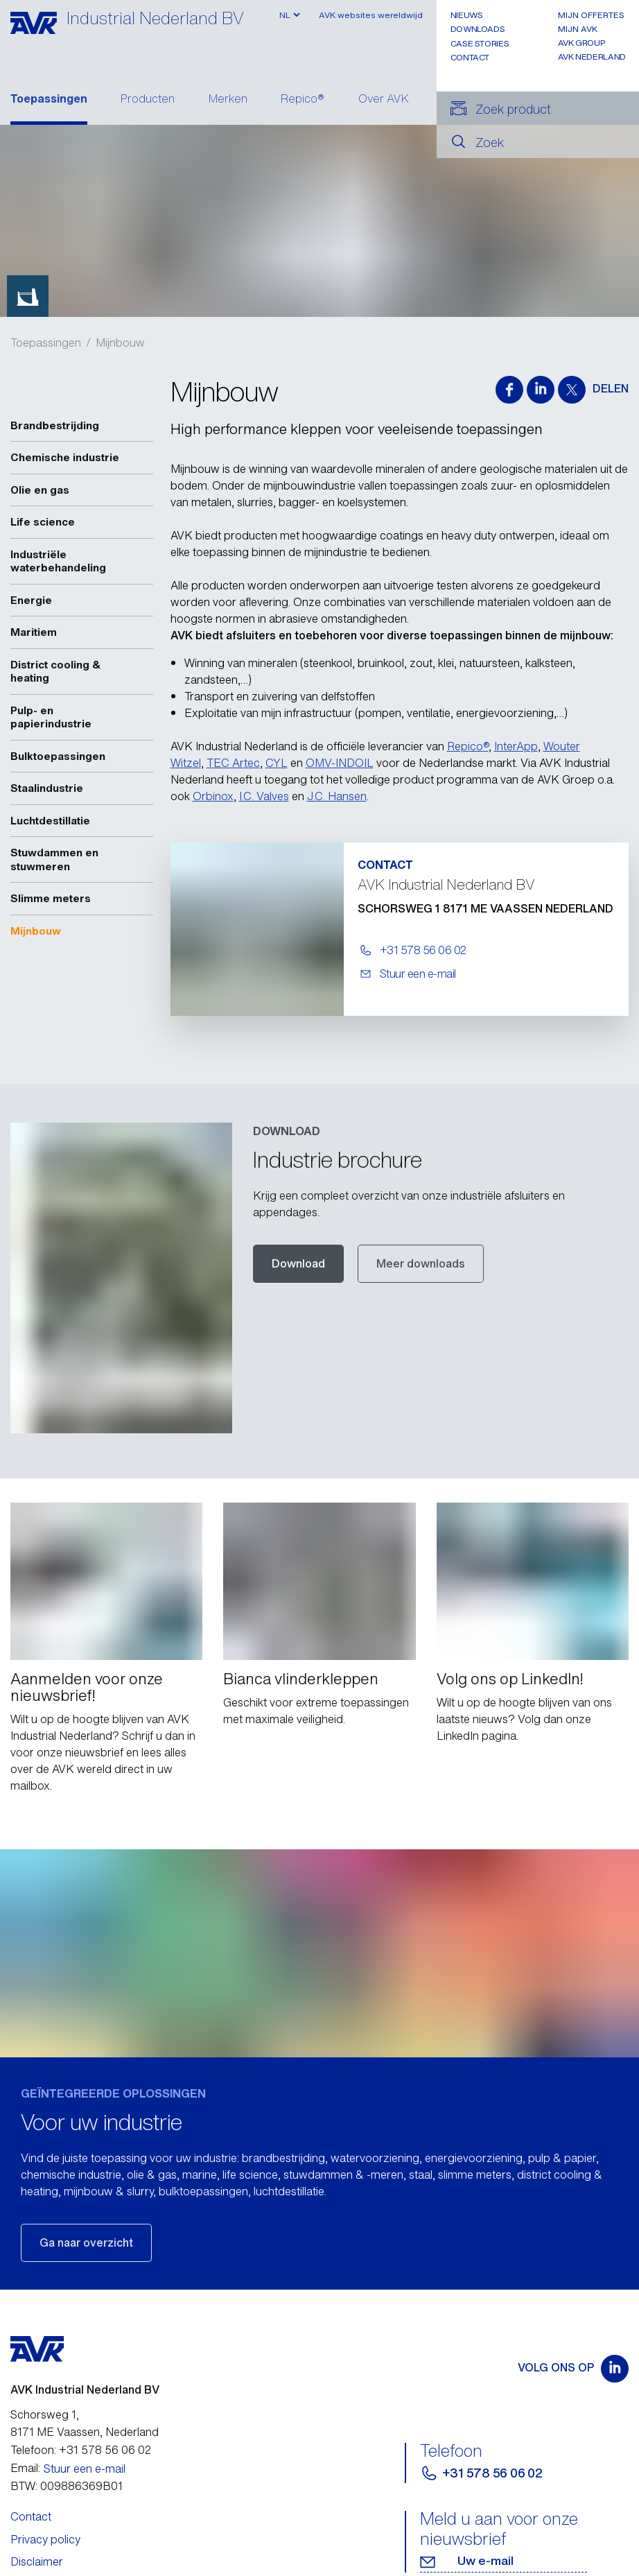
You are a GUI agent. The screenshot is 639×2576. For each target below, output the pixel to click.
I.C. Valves (264, 796)
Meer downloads (420, 1263)
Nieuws (466, 15)
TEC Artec (233, 762)
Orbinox (213, 796)
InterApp (516, 746)
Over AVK (383, 100)
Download (298, 1263)
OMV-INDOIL (340, 762)
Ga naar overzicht (86, 2210)
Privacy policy (45, 2506)
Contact (469, 57)
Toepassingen (48, 100)
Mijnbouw (120, 342)
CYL (276, 762)
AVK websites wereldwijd (371, 15)
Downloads (477, 29)
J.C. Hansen (337, 796)
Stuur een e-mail (84, 2436)
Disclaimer (36, 2529)
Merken (228, 100)
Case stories (479, 43)
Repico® (302, 100)
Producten (148, 100)
